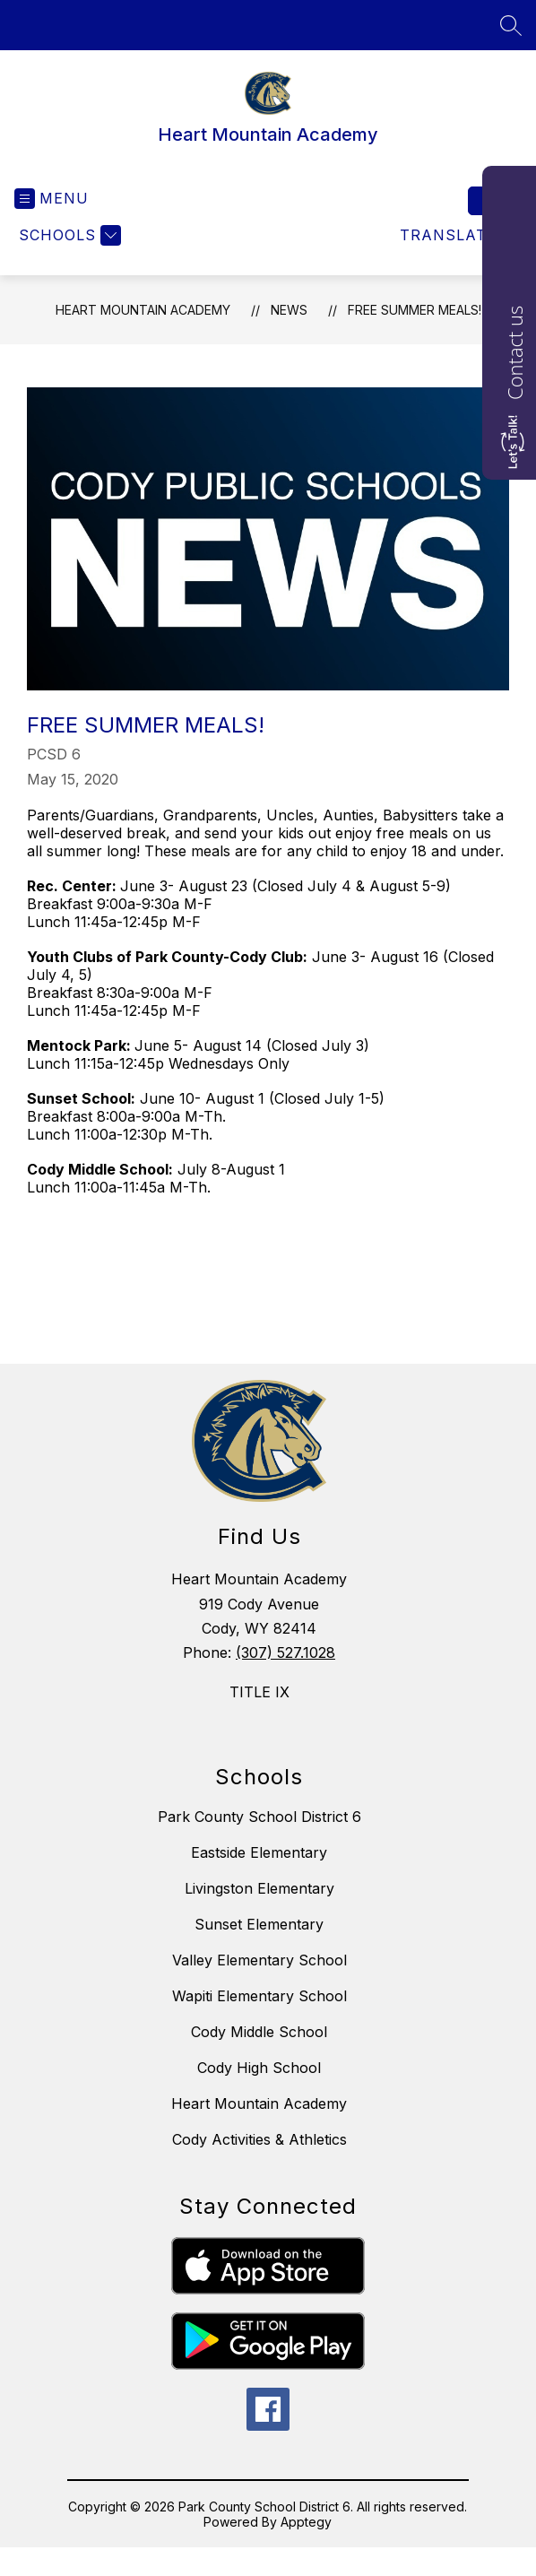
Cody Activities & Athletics (259, 2139)
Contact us (514, 353)
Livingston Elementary (259, 1888)
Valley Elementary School (259, 1960)
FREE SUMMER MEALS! (414, 309)
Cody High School (259, 2068)
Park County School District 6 (259, 1817)
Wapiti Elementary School (259, 1996)
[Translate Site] (458, 235)
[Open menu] (51, 198)
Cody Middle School (259, 2032)
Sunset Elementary (259, 1924)
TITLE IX (259, 1692)
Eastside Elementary (259, 1852)
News (289, 309)
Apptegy (306, 2521)
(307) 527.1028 (285, 1652)
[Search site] (511, 25)
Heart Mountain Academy (143, 309)
